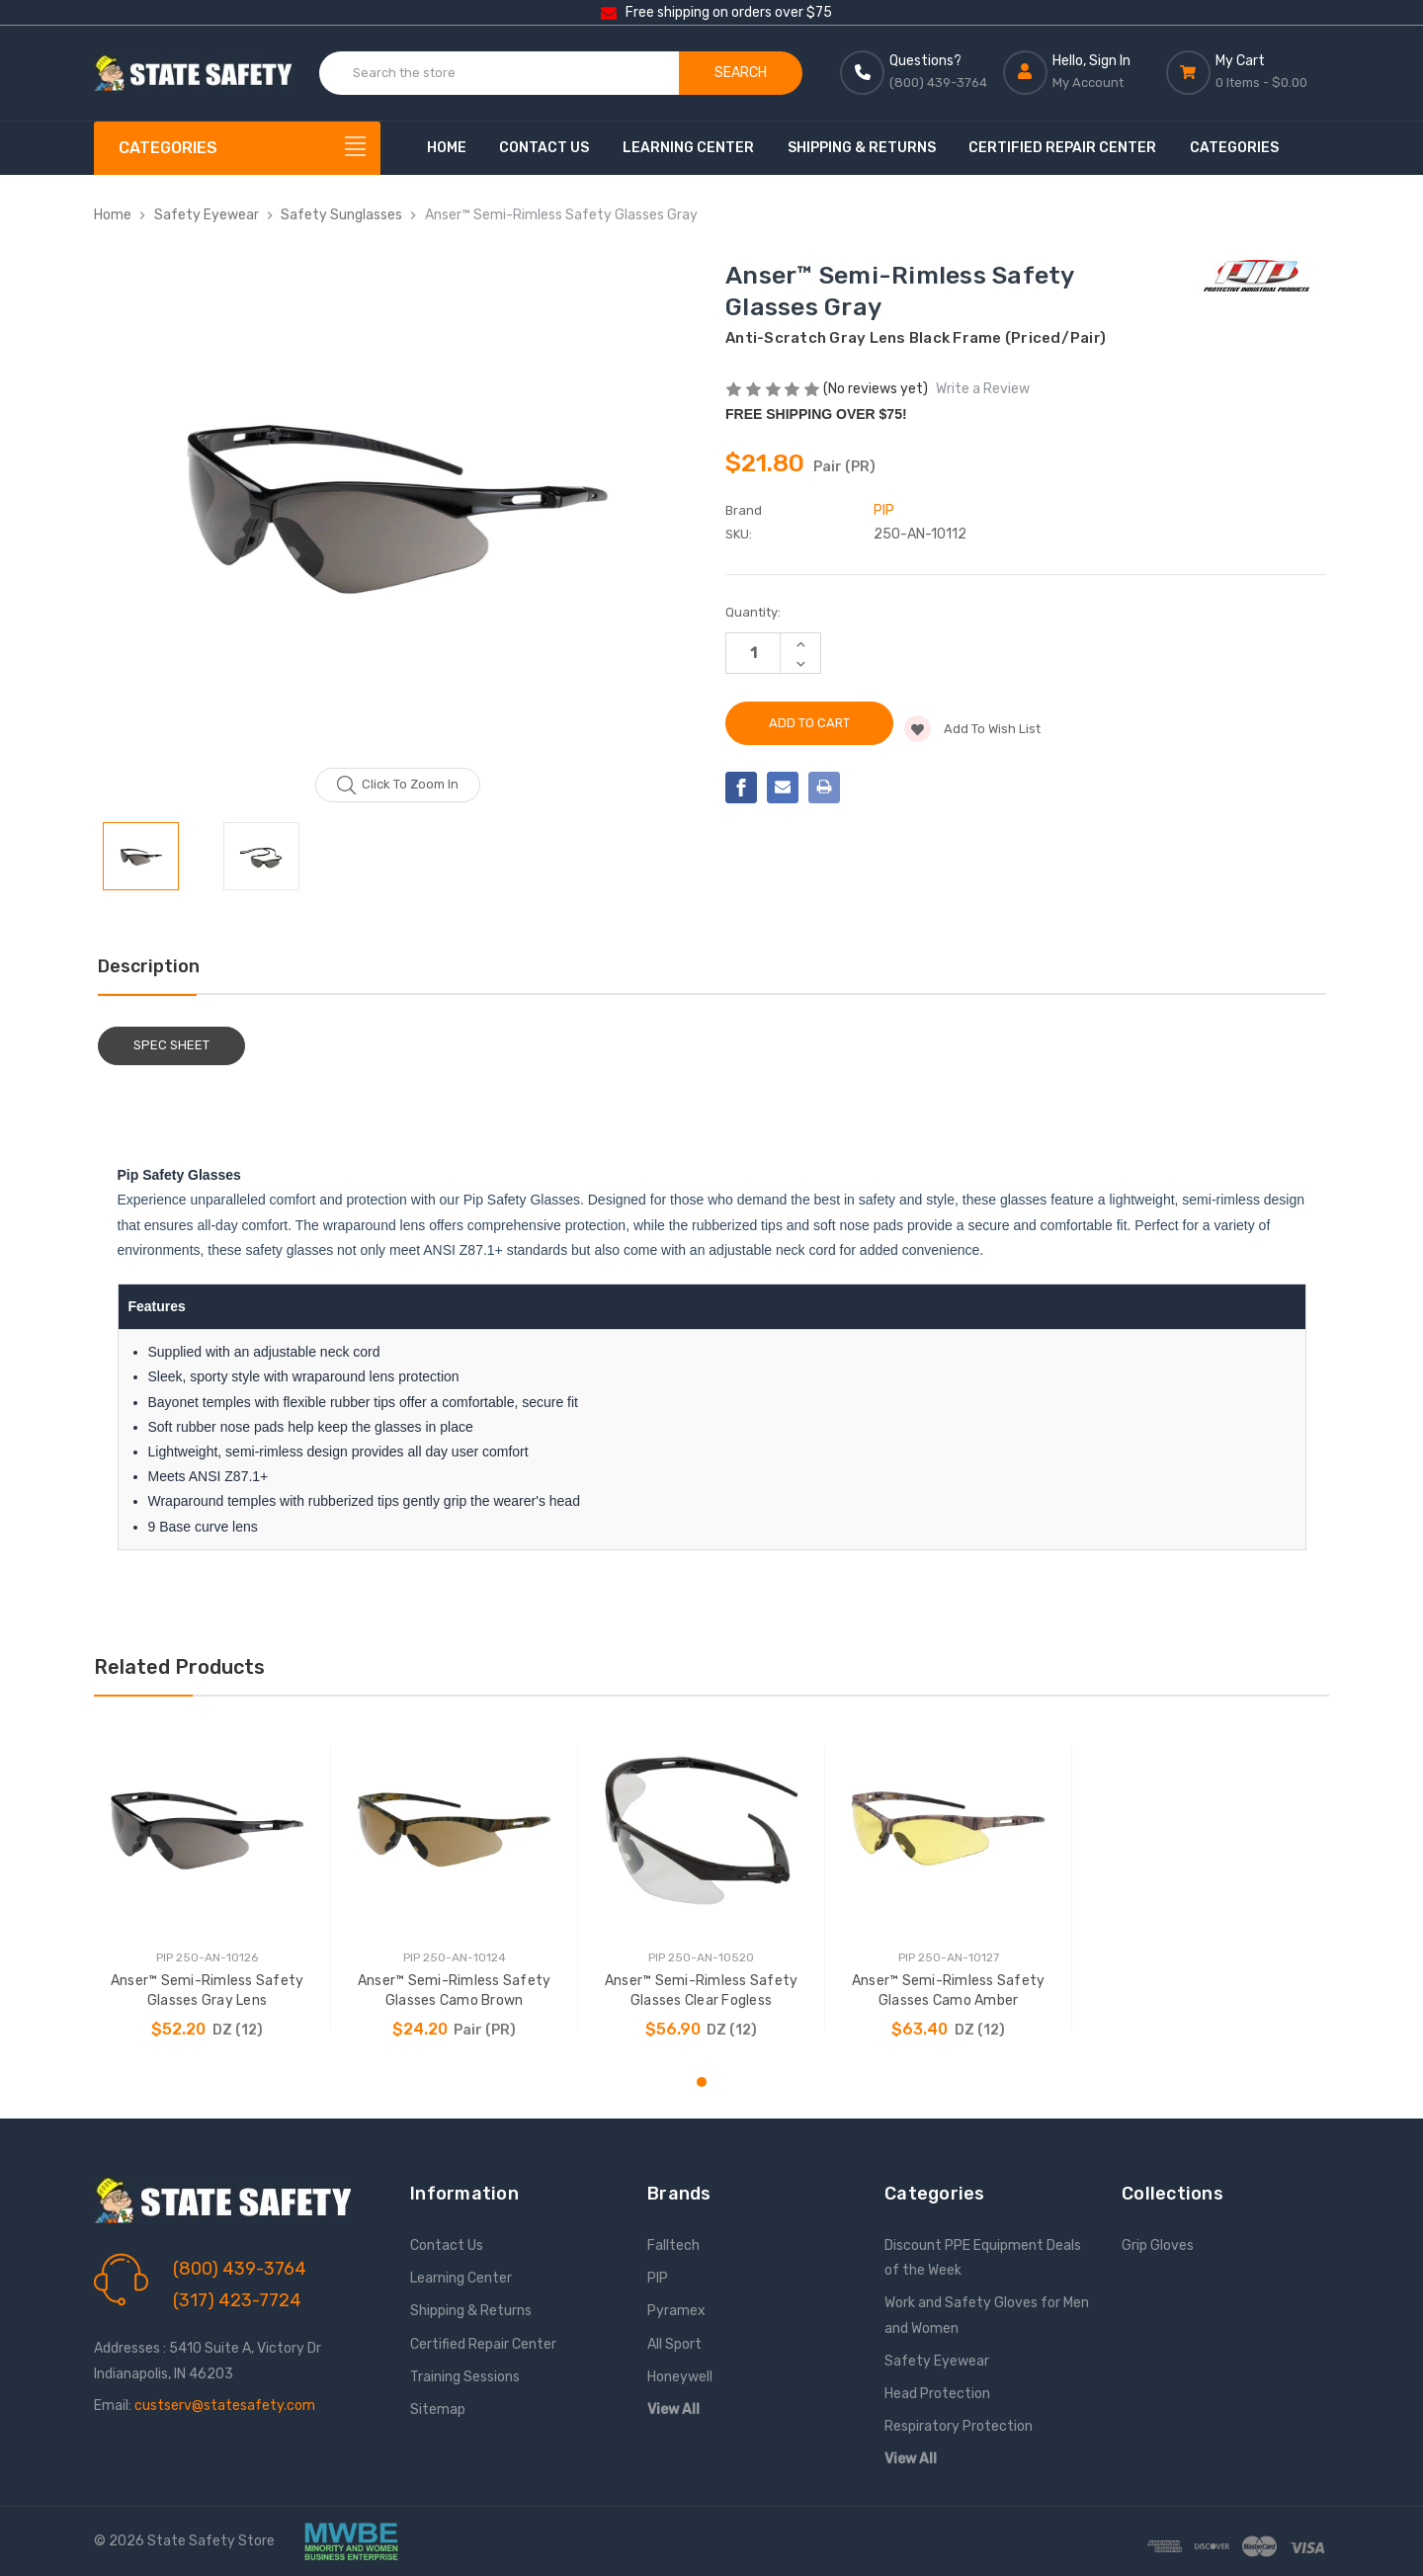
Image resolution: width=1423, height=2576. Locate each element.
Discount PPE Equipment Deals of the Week (982, 2258)
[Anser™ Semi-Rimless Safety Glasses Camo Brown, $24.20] (454, 1829)
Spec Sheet (171, 1045)
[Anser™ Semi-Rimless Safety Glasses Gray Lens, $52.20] (207, 1829)
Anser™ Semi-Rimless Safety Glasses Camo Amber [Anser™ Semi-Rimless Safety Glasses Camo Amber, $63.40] (949, 1990)
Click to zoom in (398, 785)
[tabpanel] (207, 1887)
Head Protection (937, 2393)
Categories (1234, 147)
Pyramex (676, 2310)
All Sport (674, 2344)
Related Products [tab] (179, 1667)
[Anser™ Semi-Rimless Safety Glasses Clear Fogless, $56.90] (701, 1829)
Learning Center (688, 147)
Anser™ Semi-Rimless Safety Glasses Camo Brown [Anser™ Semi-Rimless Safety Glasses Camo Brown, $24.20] (454, 1990)
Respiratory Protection (958, 2426)
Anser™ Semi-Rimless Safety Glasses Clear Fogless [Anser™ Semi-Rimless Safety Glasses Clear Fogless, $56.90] (701, 1990)
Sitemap (437, 2409)
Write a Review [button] (983, 388)
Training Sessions (465, 2376)
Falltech (673, 2245)
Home (446, 147)
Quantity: (753, 612)
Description (149, 966)
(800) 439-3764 (239, 2269)
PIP (657, 2278)
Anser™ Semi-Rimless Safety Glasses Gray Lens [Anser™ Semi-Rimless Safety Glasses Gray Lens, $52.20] (207, 1990)
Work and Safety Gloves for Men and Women (986, 2315)
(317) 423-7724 (237, 2300)
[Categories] (237, 148)
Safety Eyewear (936, 2361)
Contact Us (544, 147)
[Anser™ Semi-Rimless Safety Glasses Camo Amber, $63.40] (948, 1829)
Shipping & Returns (862, 147)
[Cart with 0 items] (1247, 72)
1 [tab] (702, 2082)
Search (740, 72)
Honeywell (679, 2376)
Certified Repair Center (1062, 147)
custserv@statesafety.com (224, 2405)
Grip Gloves (1158, 2245)
